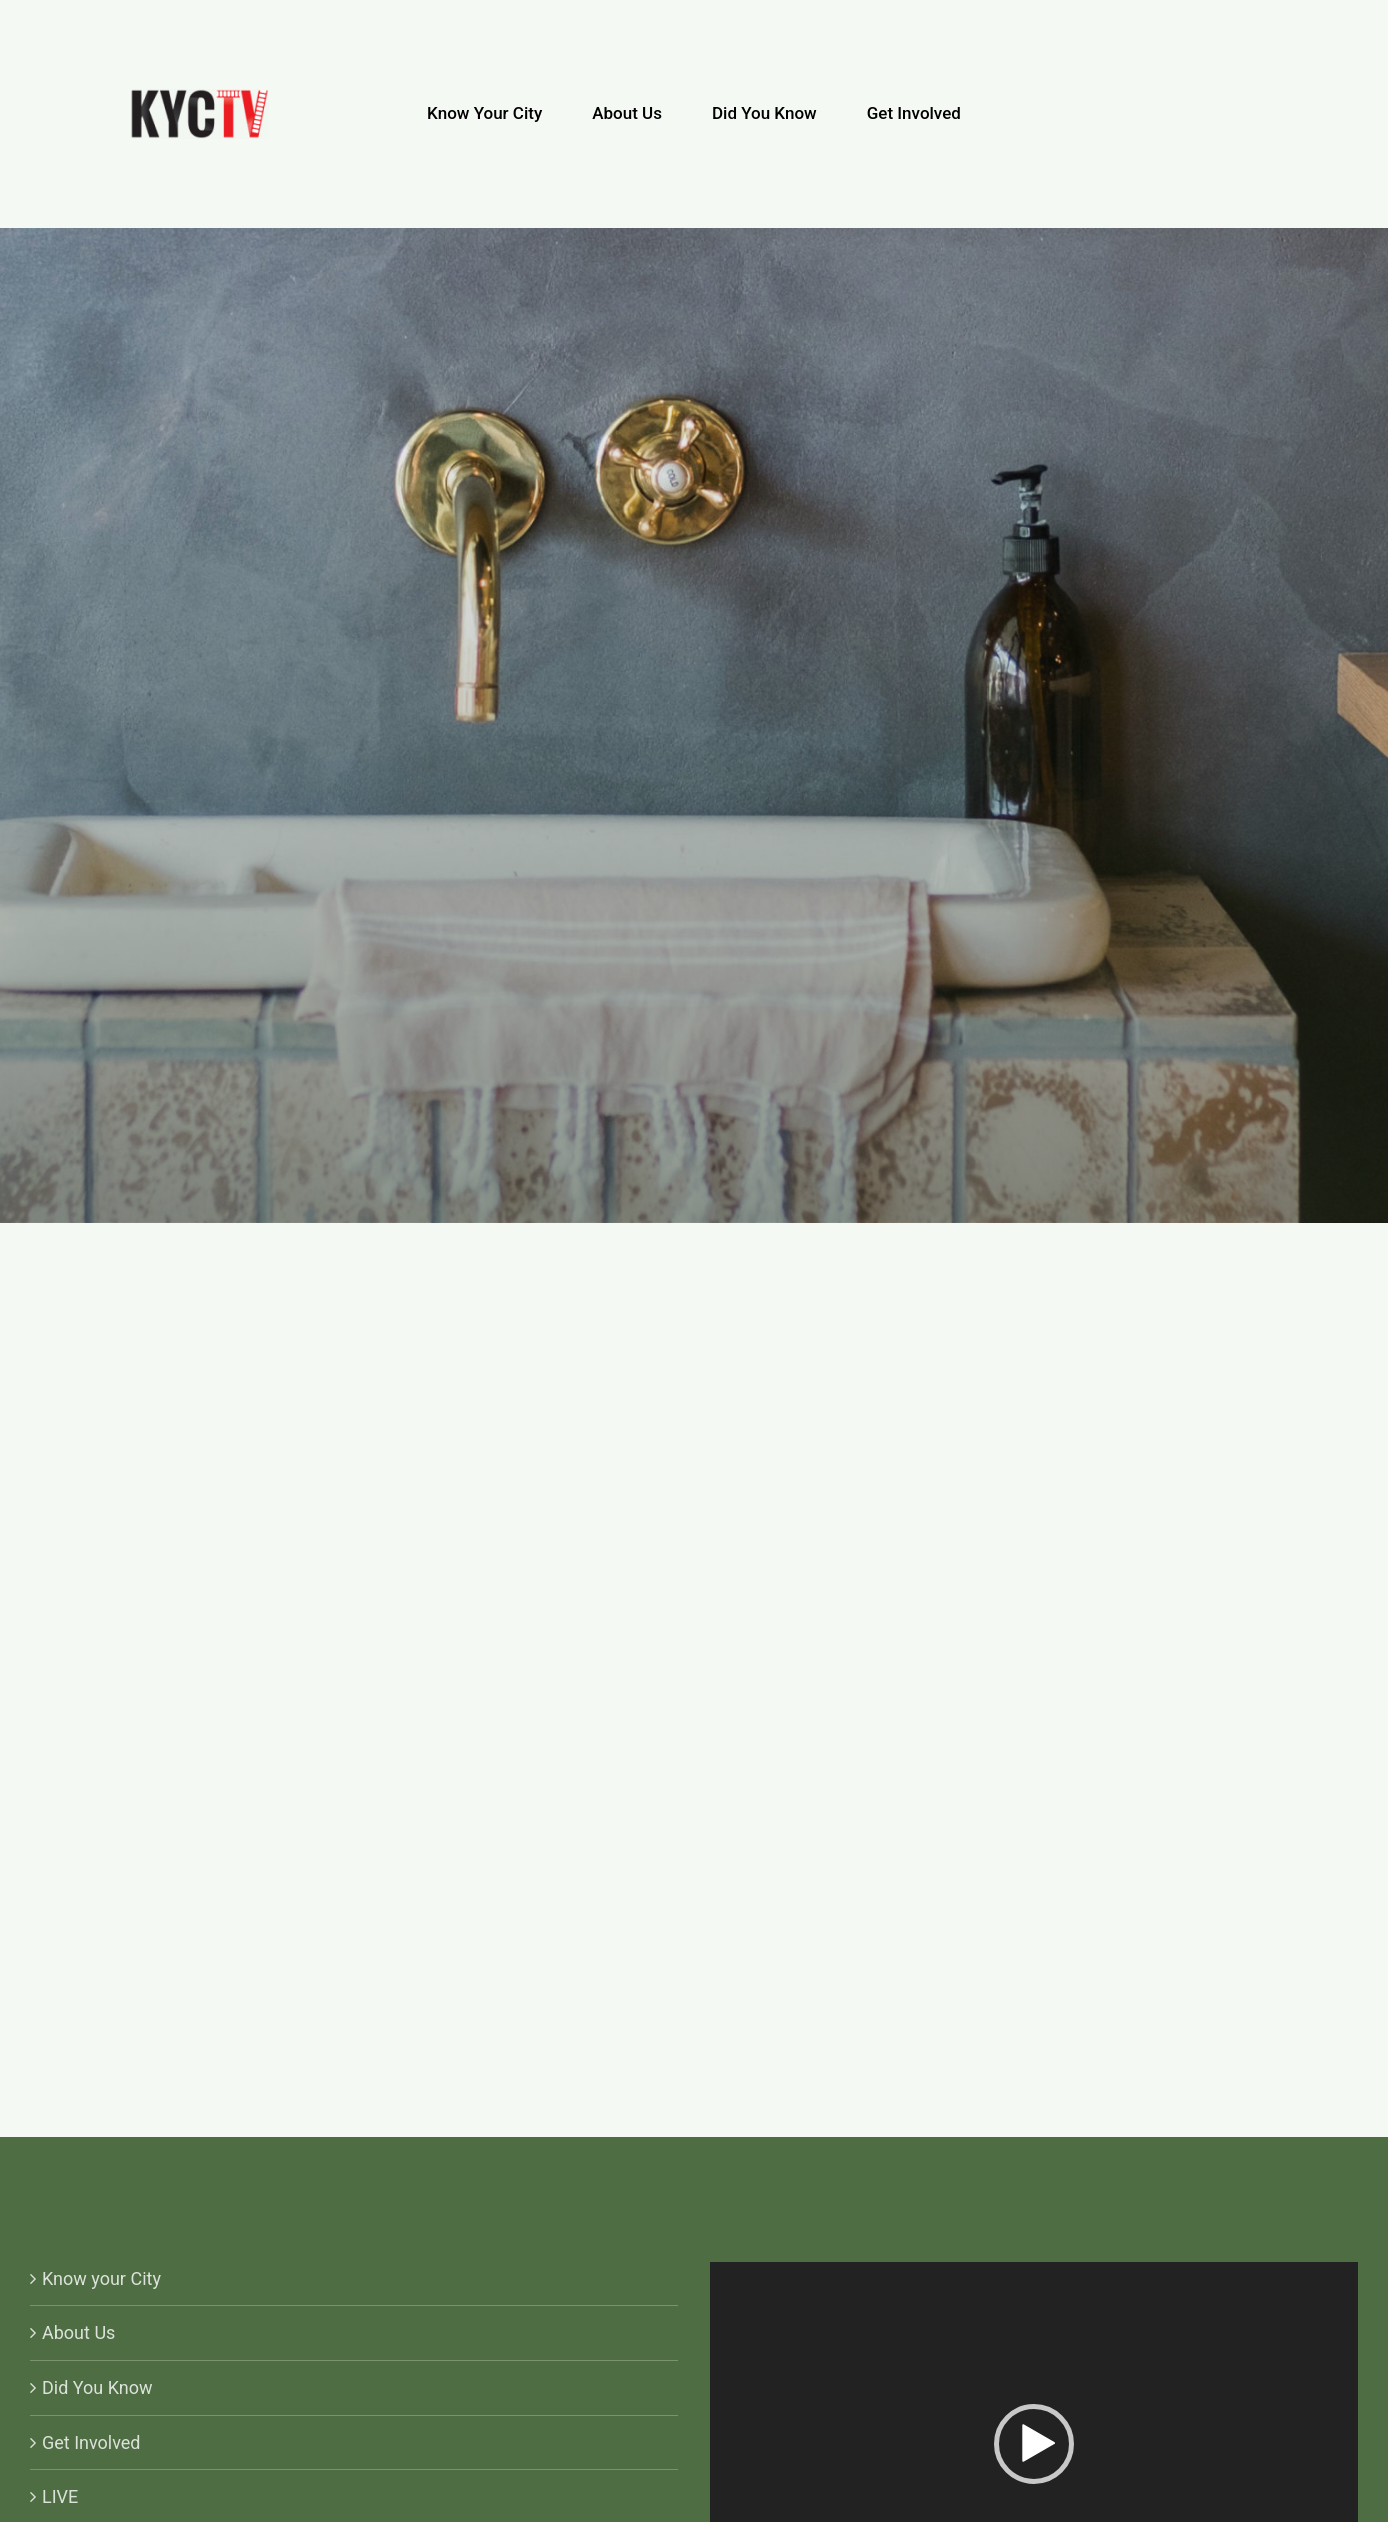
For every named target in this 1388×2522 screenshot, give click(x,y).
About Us (78, 2332)
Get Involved (91, 2442)
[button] (1034, 2444)
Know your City (101, 2278)
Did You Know (97, 2387)
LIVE (60, 2496)
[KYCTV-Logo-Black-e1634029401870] (199, 97)
